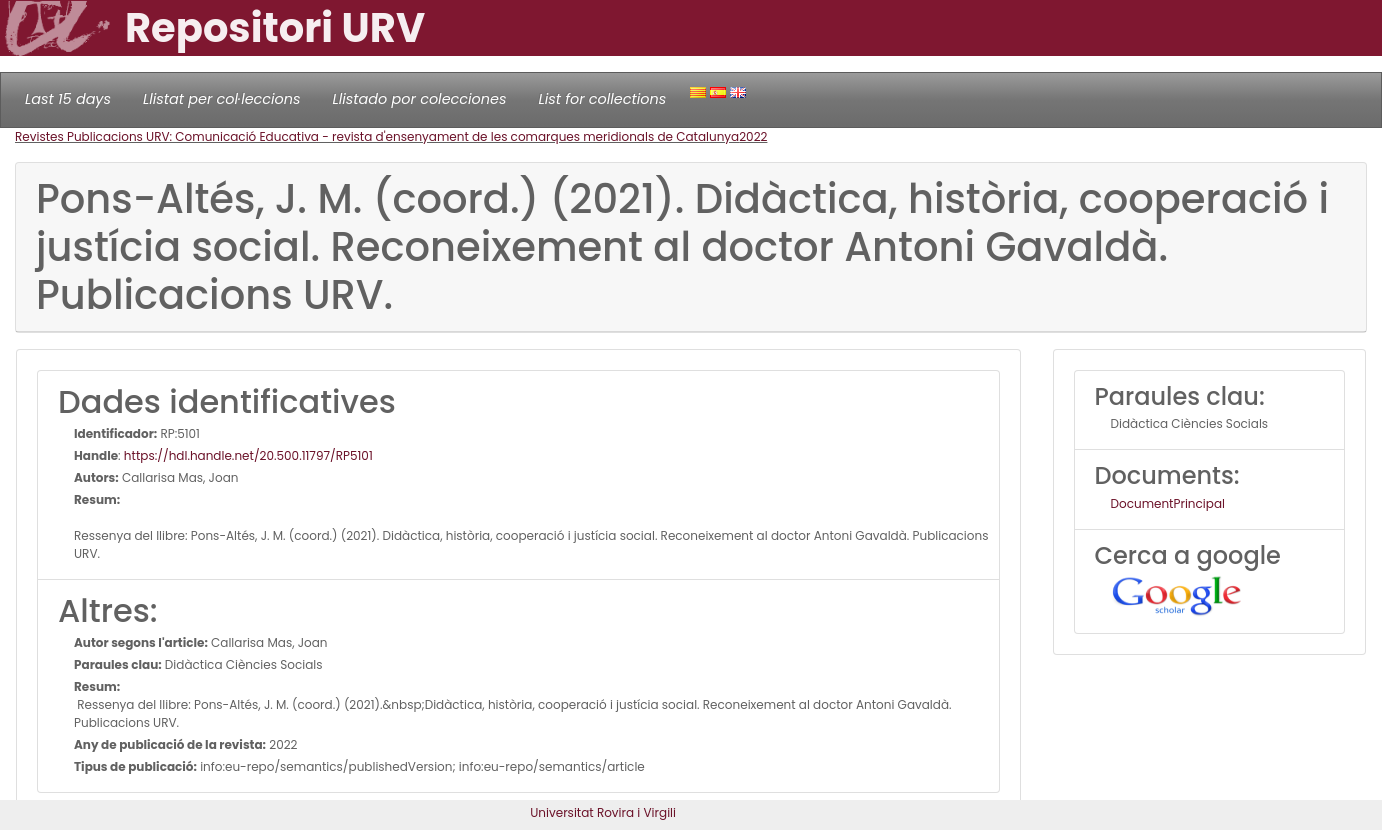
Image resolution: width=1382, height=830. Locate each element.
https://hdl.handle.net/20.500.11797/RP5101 (248, 455)
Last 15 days (68, 99)
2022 (753, 136)
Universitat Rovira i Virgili (603, 812)
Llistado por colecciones (420, 99)
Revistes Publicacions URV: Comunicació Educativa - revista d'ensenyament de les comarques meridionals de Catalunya (377, 136)
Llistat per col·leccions (222, 99)
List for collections (602, 99)
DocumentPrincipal (1168, 503)
